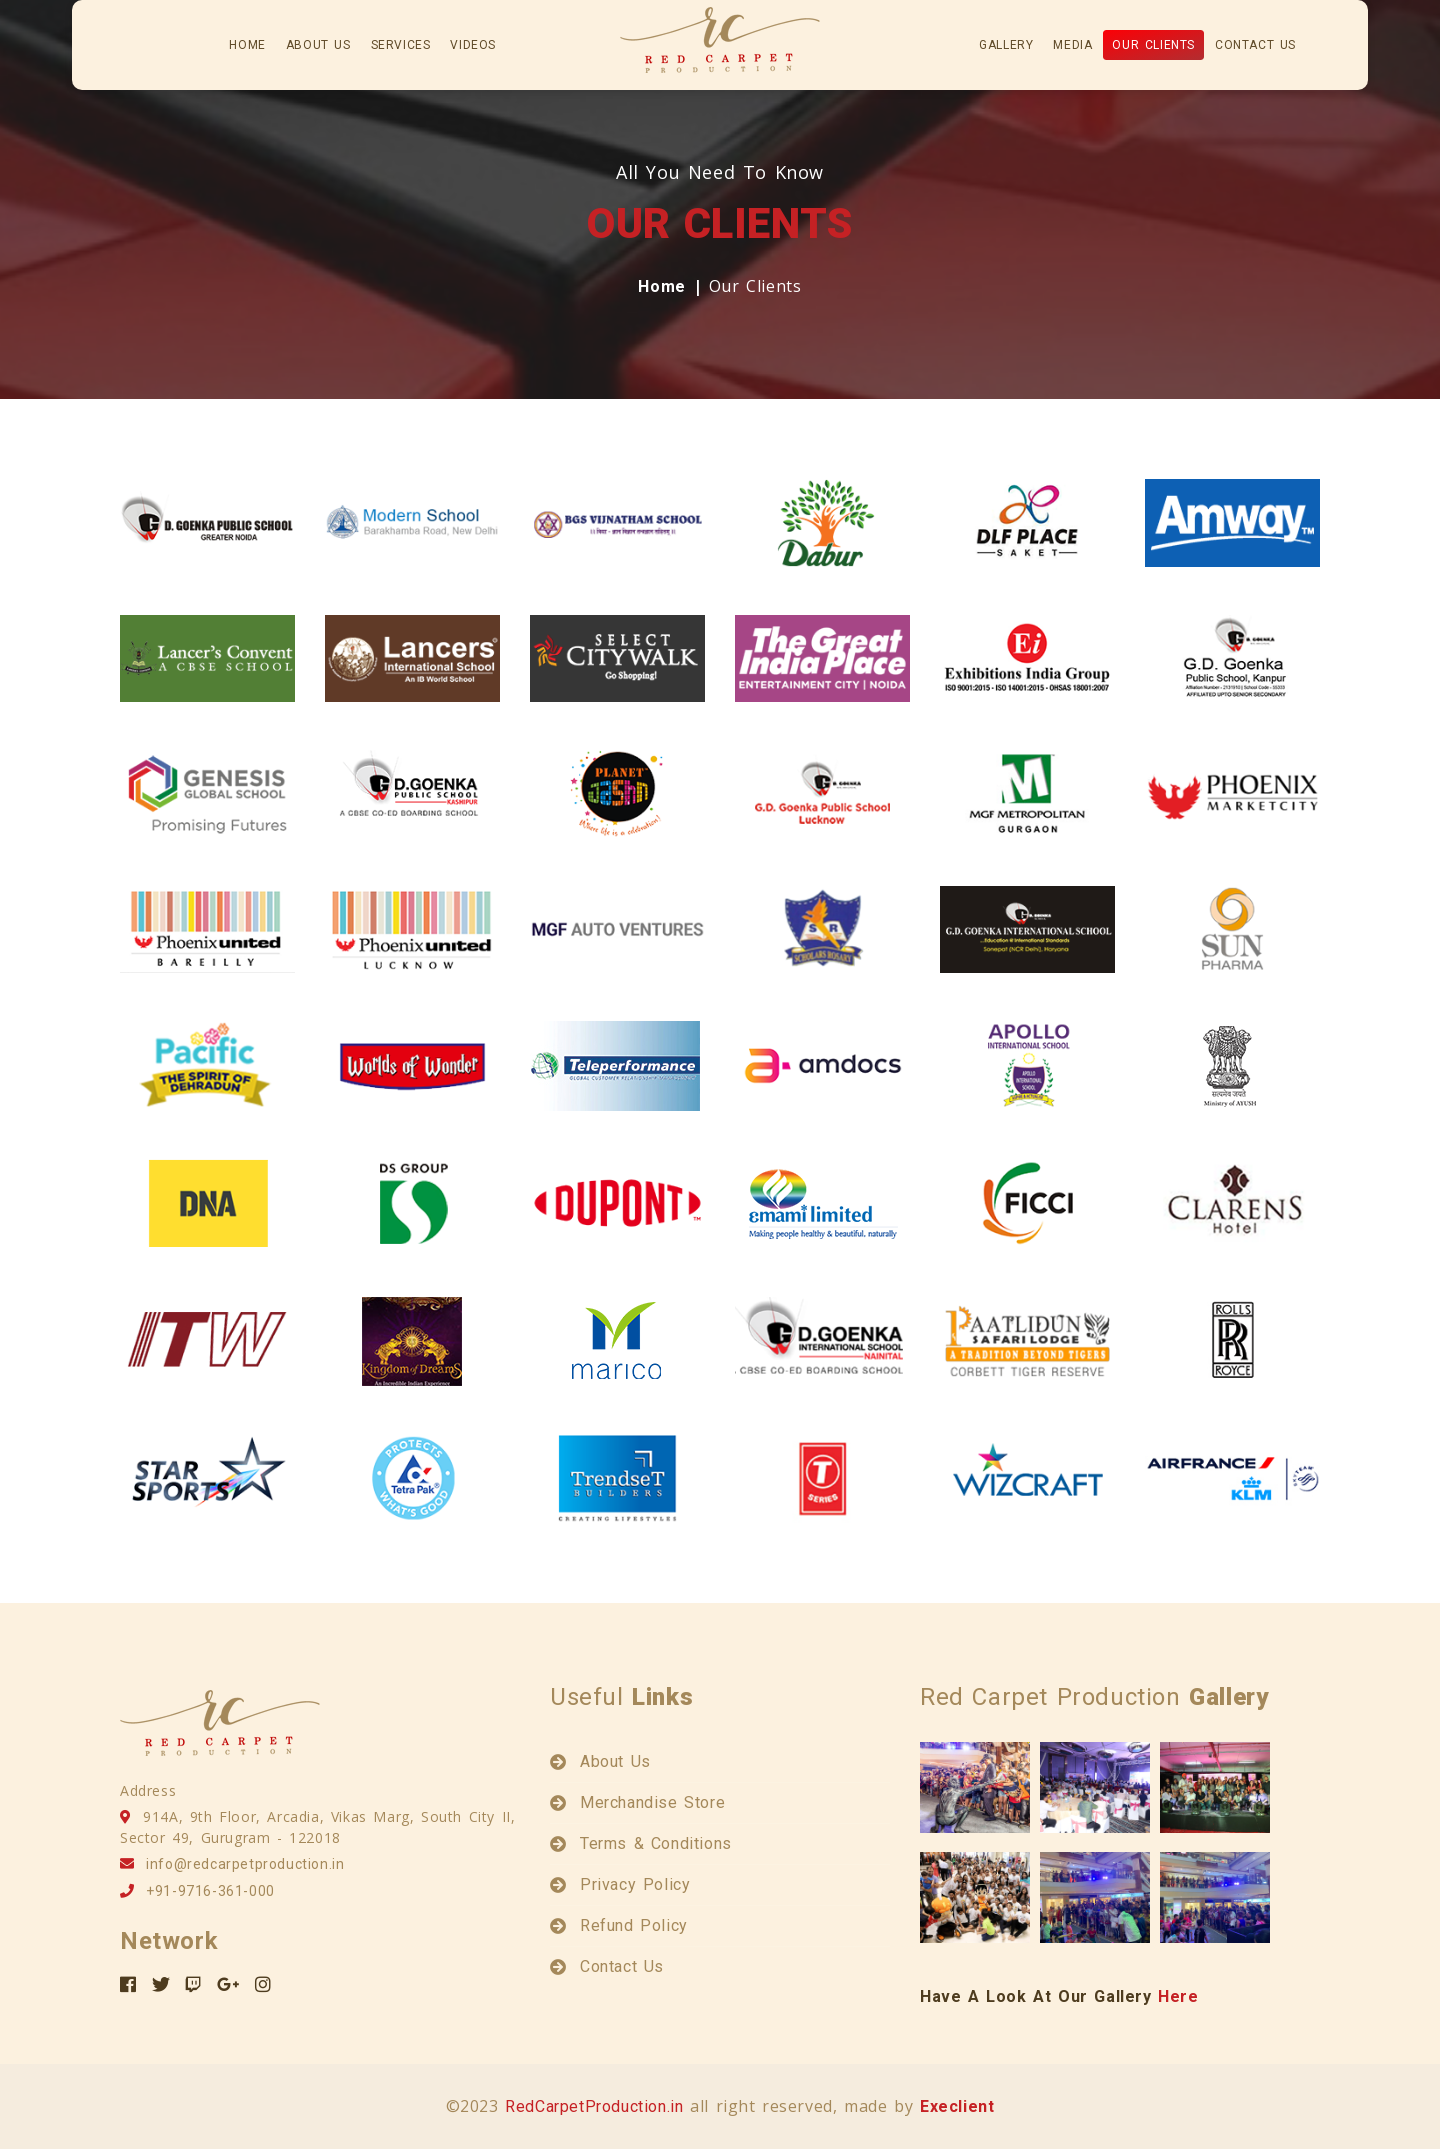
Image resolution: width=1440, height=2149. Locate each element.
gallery (1006, 45)
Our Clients (1153, 45)
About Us (615, 1761)
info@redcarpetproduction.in (245, 1864)
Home (661, 286)
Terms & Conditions (656, 1843)
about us (318, 45)
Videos (473, 45)
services (401, 45)
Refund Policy (634, 1925)
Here (1178, 1996)
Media (1072, 45)
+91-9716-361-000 (210, 1891)
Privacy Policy (635, 1884)
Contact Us (1255, 45)
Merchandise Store (652, 1802)
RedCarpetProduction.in (594, 2106)
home (247, 45)
